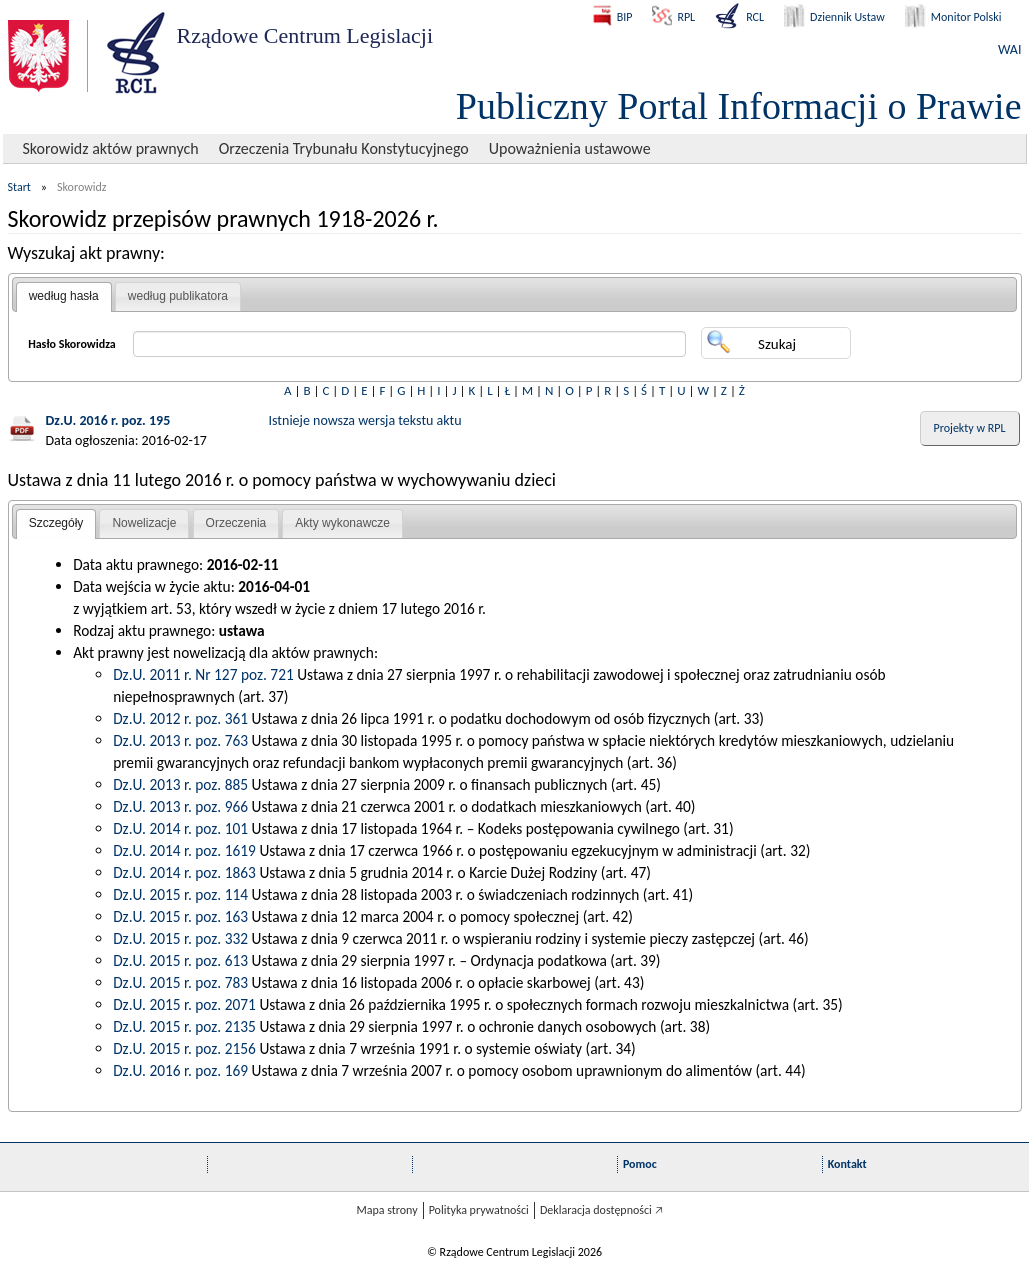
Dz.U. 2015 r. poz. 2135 (184, 1026)
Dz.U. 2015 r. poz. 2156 (184, 1048)
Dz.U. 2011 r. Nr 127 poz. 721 (203, 674)
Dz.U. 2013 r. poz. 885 (180, 784)
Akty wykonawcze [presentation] (342, 523)
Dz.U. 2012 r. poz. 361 (180, 718)
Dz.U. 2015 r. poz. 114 (180, 894)
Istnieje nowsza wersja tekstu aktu (365, 420)
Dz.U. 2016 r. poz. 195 (108, 420)
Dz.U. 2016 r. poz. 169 (180, 1070)
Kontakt (847, 1164)
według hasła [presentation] (64, 296)
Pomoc (640, 1164)
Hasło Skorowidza (72, 344)
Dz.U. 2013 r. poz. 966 (180, 806)
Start (19, 187)
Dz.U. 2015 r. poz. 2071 (184, 1004)
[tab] (64, 297)
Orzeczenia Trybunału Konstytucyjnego (344, 148)
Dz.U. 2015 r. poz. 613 (180, 960)
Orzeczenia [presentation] (236, 523)
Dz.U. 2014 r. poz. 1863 (184, 872)
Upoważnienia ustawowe (570, 148)
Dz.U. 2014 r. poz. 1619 (184, 850)
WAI (1009, 49)
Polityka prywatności (479, 1210)
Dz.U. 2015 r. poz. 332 (180, 938)
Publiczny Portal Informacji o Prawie (739, 106)
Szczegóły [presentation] (56, 523)
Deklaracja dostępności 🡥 (601, 1210)
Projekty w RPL (970, 428)
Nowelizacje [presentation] (144, 523)
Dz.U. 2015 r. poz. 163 (180, 916)
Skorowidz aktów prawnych (111, 148)
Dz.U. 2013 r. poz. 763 (180, 740)
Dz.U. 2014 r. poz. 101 (180, 828)
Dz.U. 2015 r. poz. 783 (180, 982)
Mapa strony (386, 1210)
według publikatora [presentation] (178, 296)
